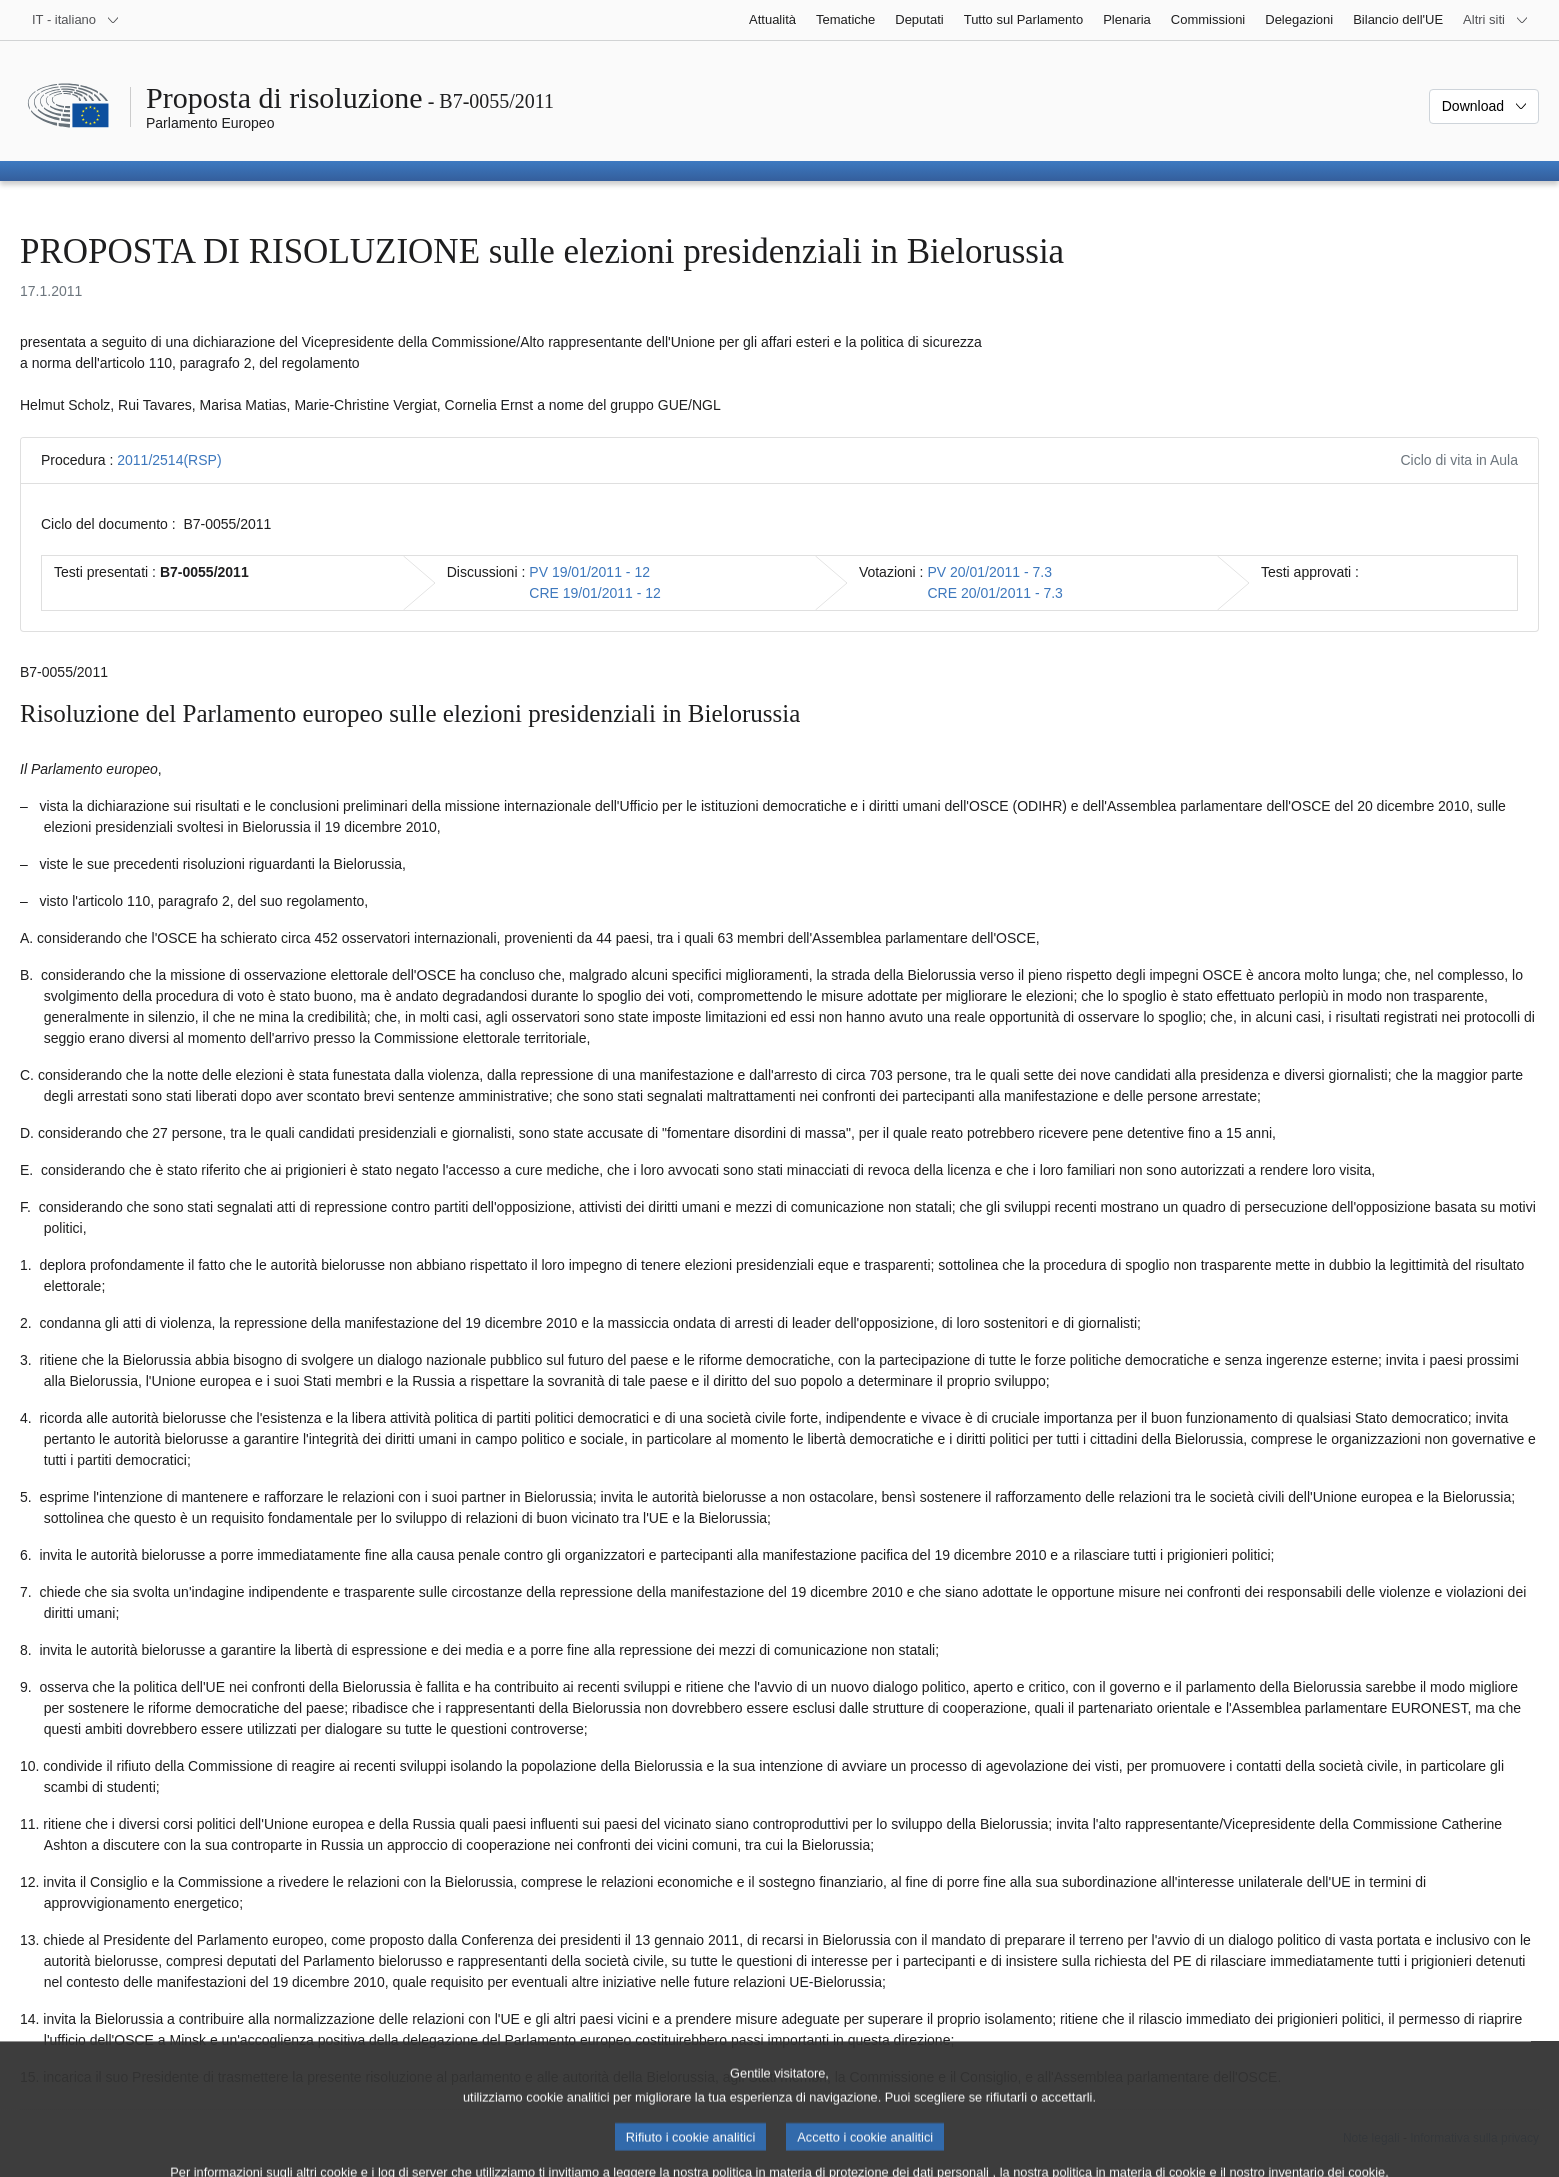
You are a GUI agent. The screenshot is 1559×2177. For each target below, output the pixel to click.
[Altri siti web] (1496, 20)
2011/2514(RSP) (169, 460)
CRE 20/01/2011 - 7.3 (994, 593)
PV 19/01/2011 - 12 (589, 572)
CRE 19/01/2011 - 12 (595, 593)
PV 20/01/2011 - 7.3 (989, 572)
